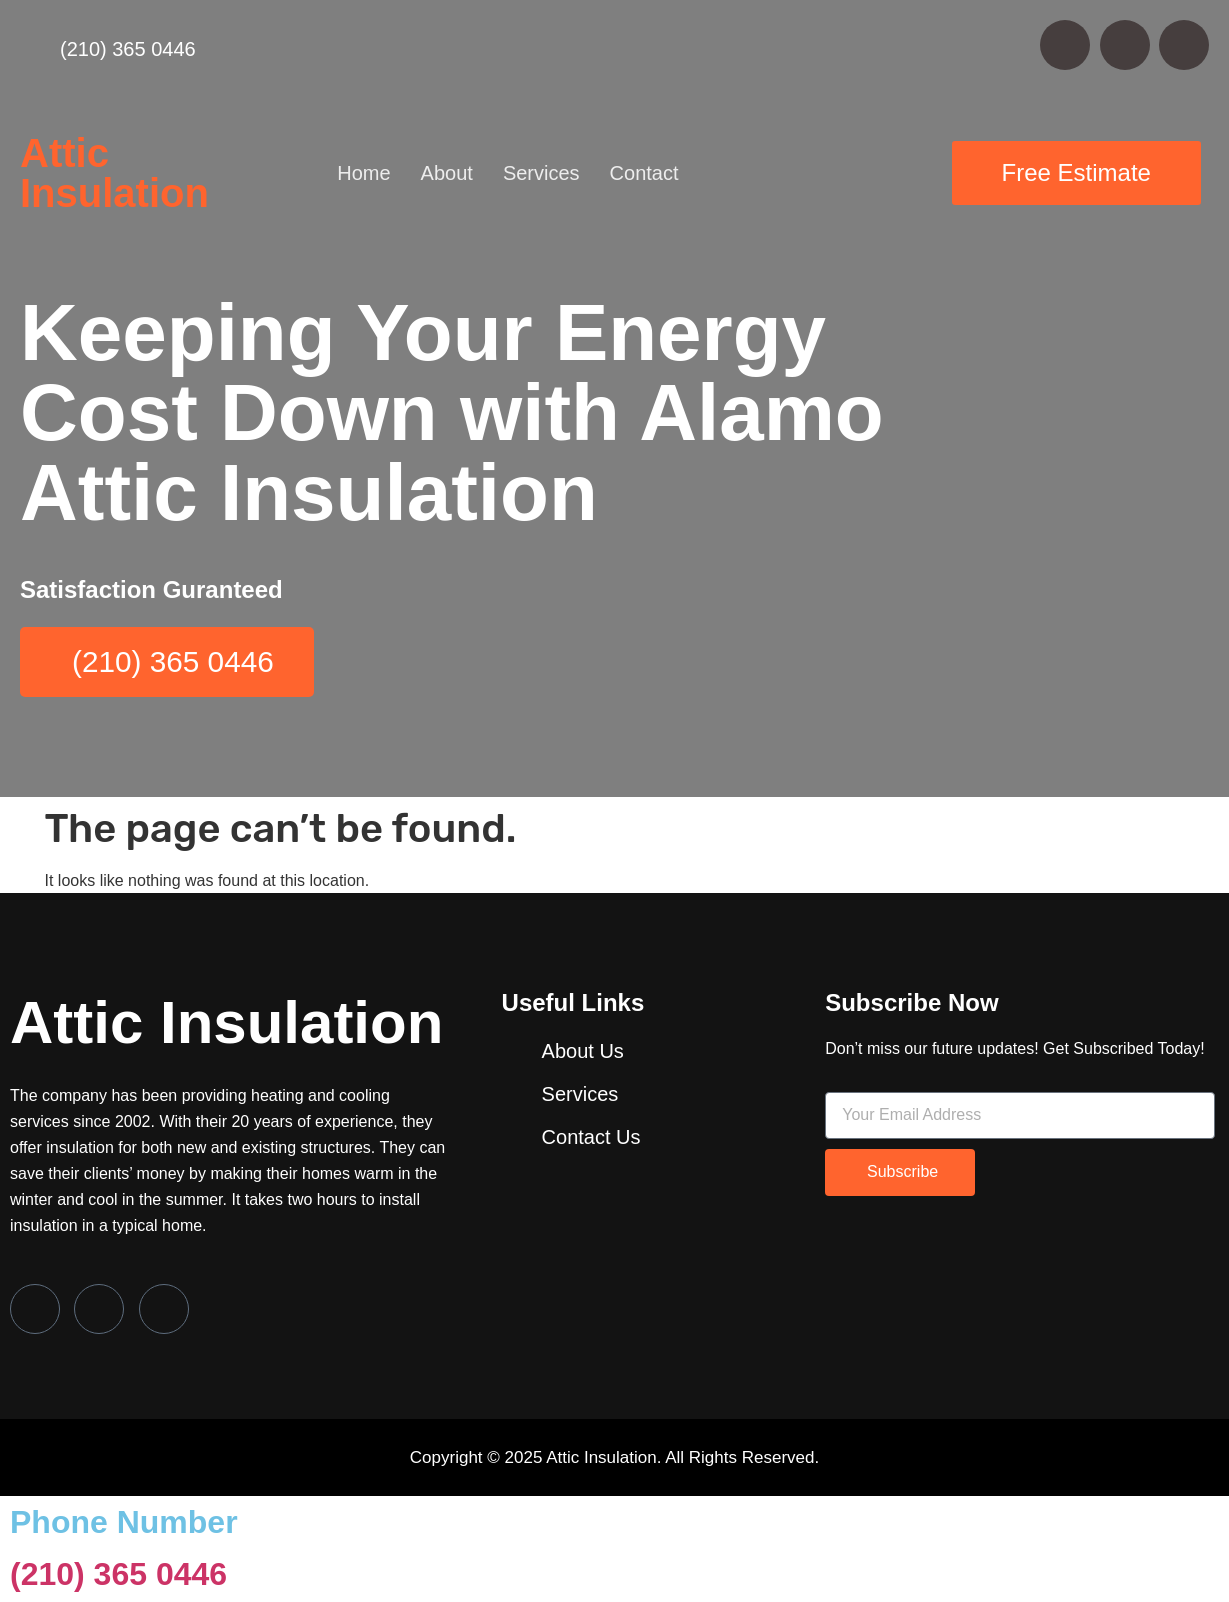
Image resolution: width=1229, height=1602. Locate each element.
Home (363, 173)
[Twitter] (99, 1310)
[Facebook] (35, 1310)
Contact (644, 173)
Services (541, 173)
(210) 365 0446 (118, 1576)
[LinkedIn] (164, 1310)
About (447, 173)
